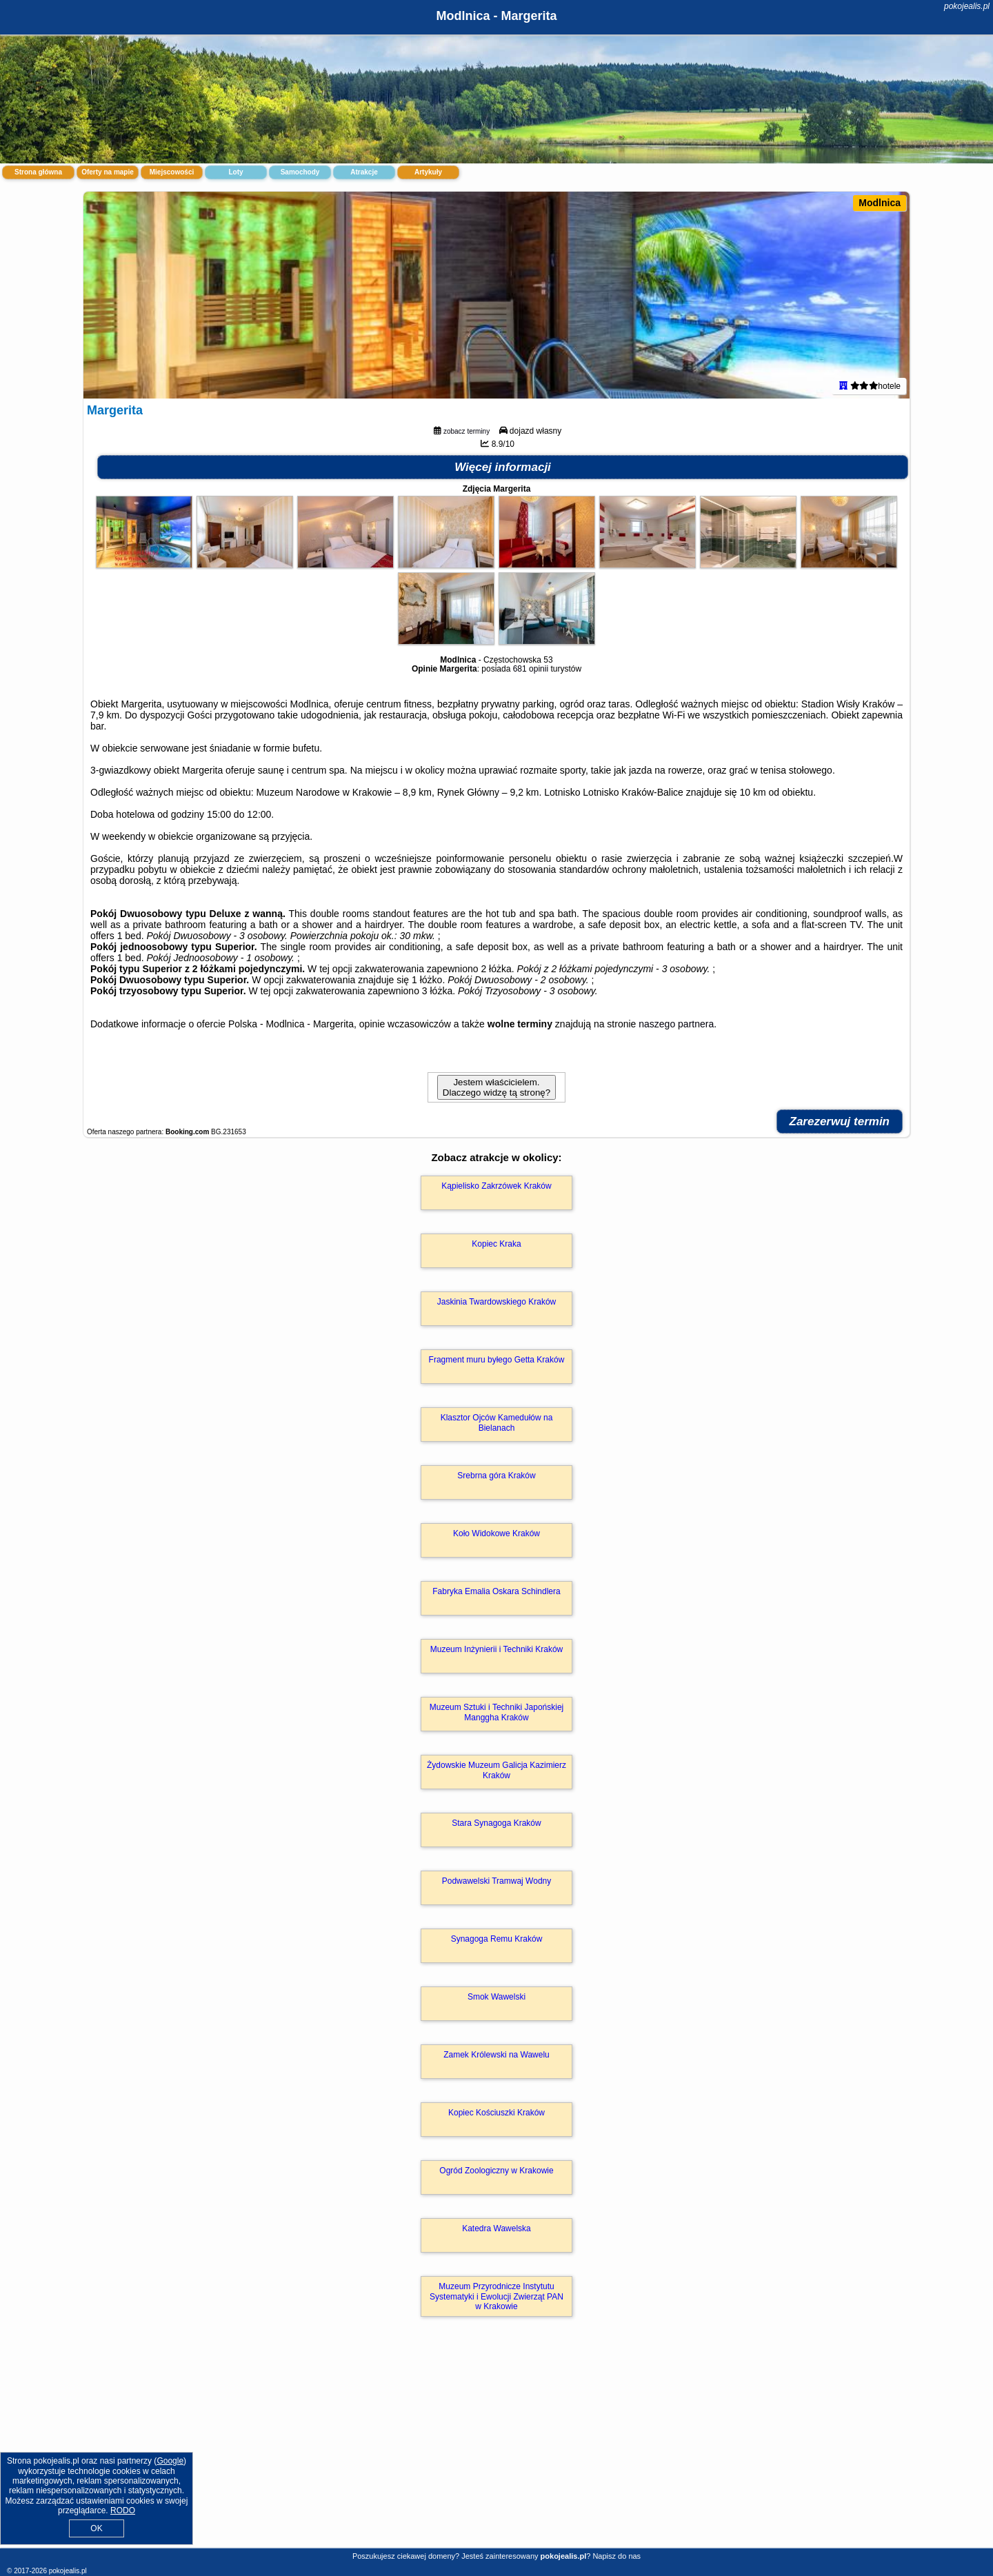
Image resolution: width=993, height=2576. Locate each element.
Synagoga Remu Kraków (497, 1939)
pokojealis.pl (967, 6)
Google (170, 2461)
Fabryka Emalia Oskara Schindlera (496, 1591)
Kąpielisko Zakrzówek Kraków (496, 1186)
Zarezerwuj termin (840, 1121)
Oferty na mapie (107, 172)
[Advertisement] (496, 2447)
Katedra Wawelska (496, 2228)
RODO (122, 2510)
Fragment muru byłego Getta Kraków (497, 1360)
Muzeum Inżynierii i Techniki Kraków (496, 1649)
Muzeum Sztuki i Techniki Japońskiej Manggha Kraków (497, 1712)
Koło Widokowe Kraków (496, 1533)
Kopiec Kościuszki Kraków (496, 2112)
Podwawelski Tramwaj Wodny (497, 1881)
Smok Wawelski (496, 1997)
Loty (235, 172)
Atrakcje (363, 172)
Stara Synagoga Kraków (496, 1823)
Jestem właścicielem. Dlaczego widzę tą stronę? (496, 1087)
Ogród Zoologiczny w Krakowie (496, 2170)
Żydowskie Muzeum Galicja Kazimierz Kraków (496, 1770)
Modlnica (880, 202)
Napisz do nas (616, 2556)
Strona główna (38, 172)
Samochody (300, 172)
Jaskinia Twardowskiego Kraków (496, 1302)
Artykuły (428, 172)
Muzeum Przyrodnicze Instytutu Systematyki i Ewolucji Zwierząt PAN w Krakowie (496, 2296)
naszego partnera (676, 1023)
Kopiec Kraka (496, 1244)
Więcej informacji (502, 467)
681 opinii (530, 669)
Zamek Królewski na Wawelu (496, 2055)
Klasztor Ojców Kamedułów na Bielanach (497, 1422)
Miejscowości (172, 172)
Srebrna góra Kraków (496, 1475)
